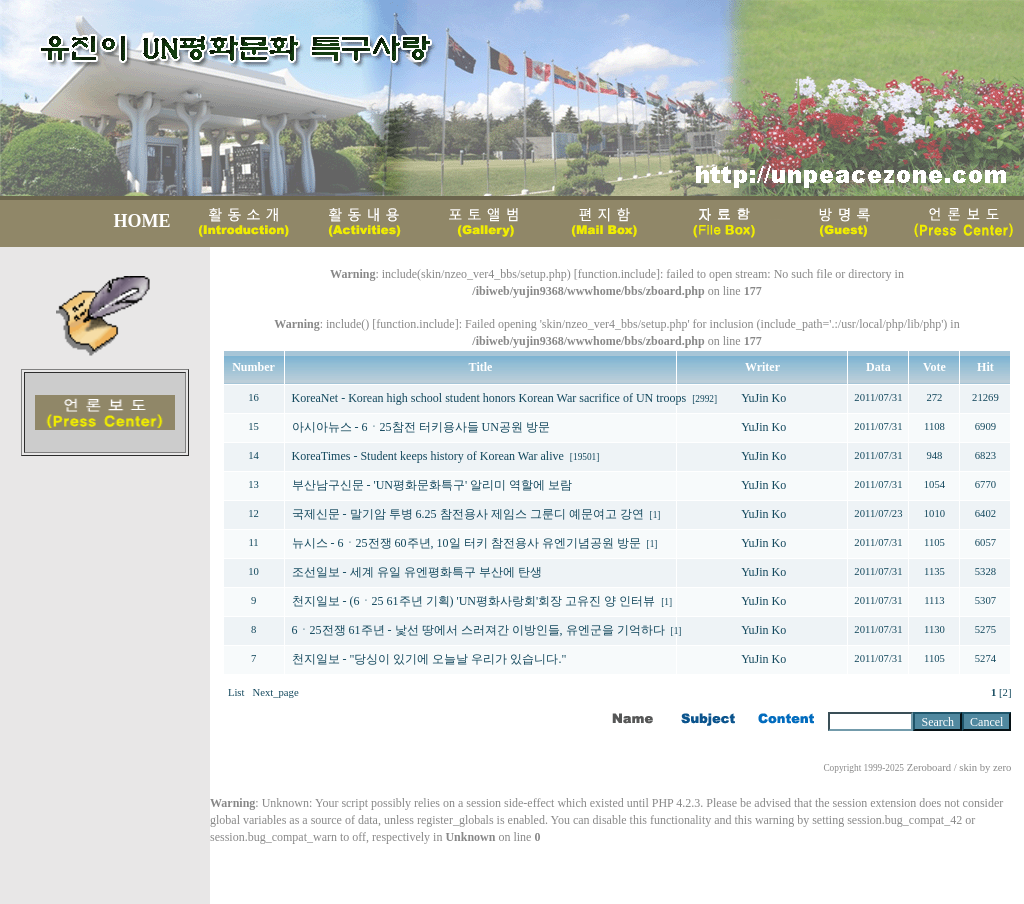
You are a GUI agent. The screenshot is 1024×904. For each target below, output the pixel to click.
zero (1002, 767)
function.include (617, 274)
